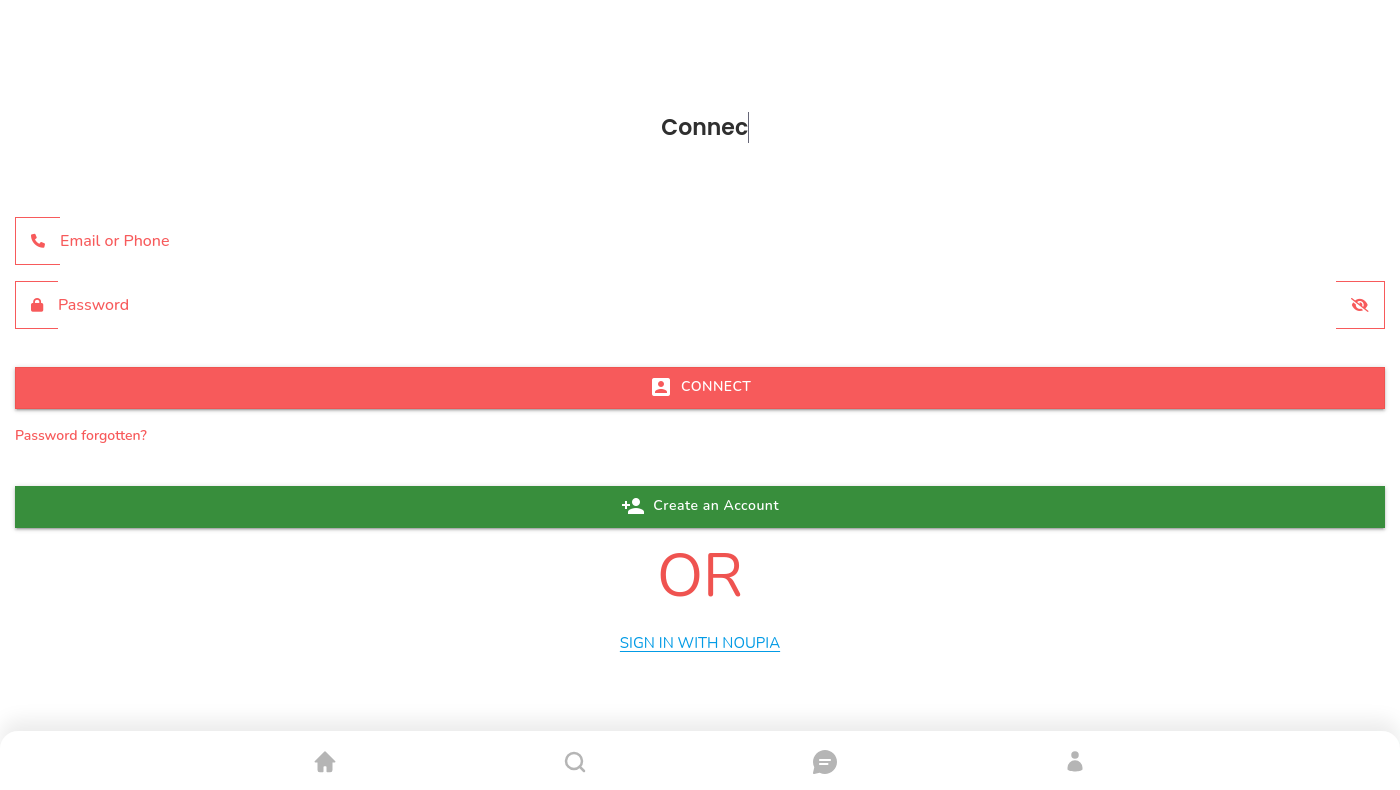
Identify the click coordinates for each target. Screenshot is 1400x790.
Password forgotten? (81, 435)
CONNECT (700, 387)
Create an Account (700, 506)
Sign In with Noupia (700, 643)
